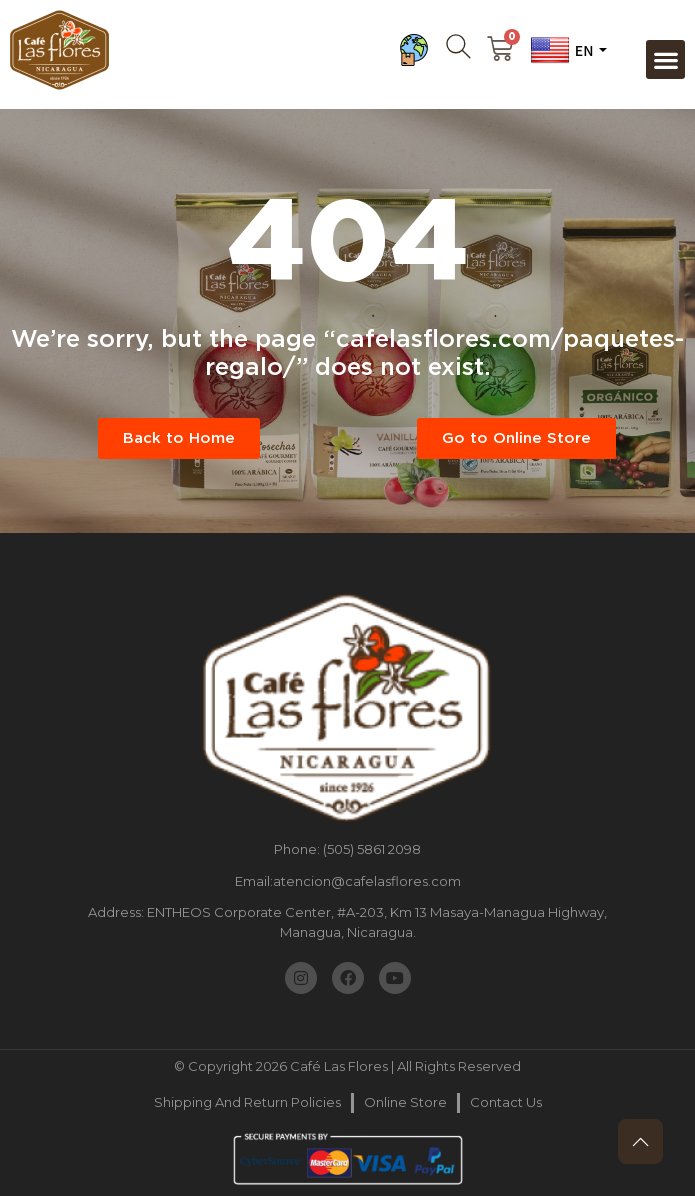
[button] (665, 59)
